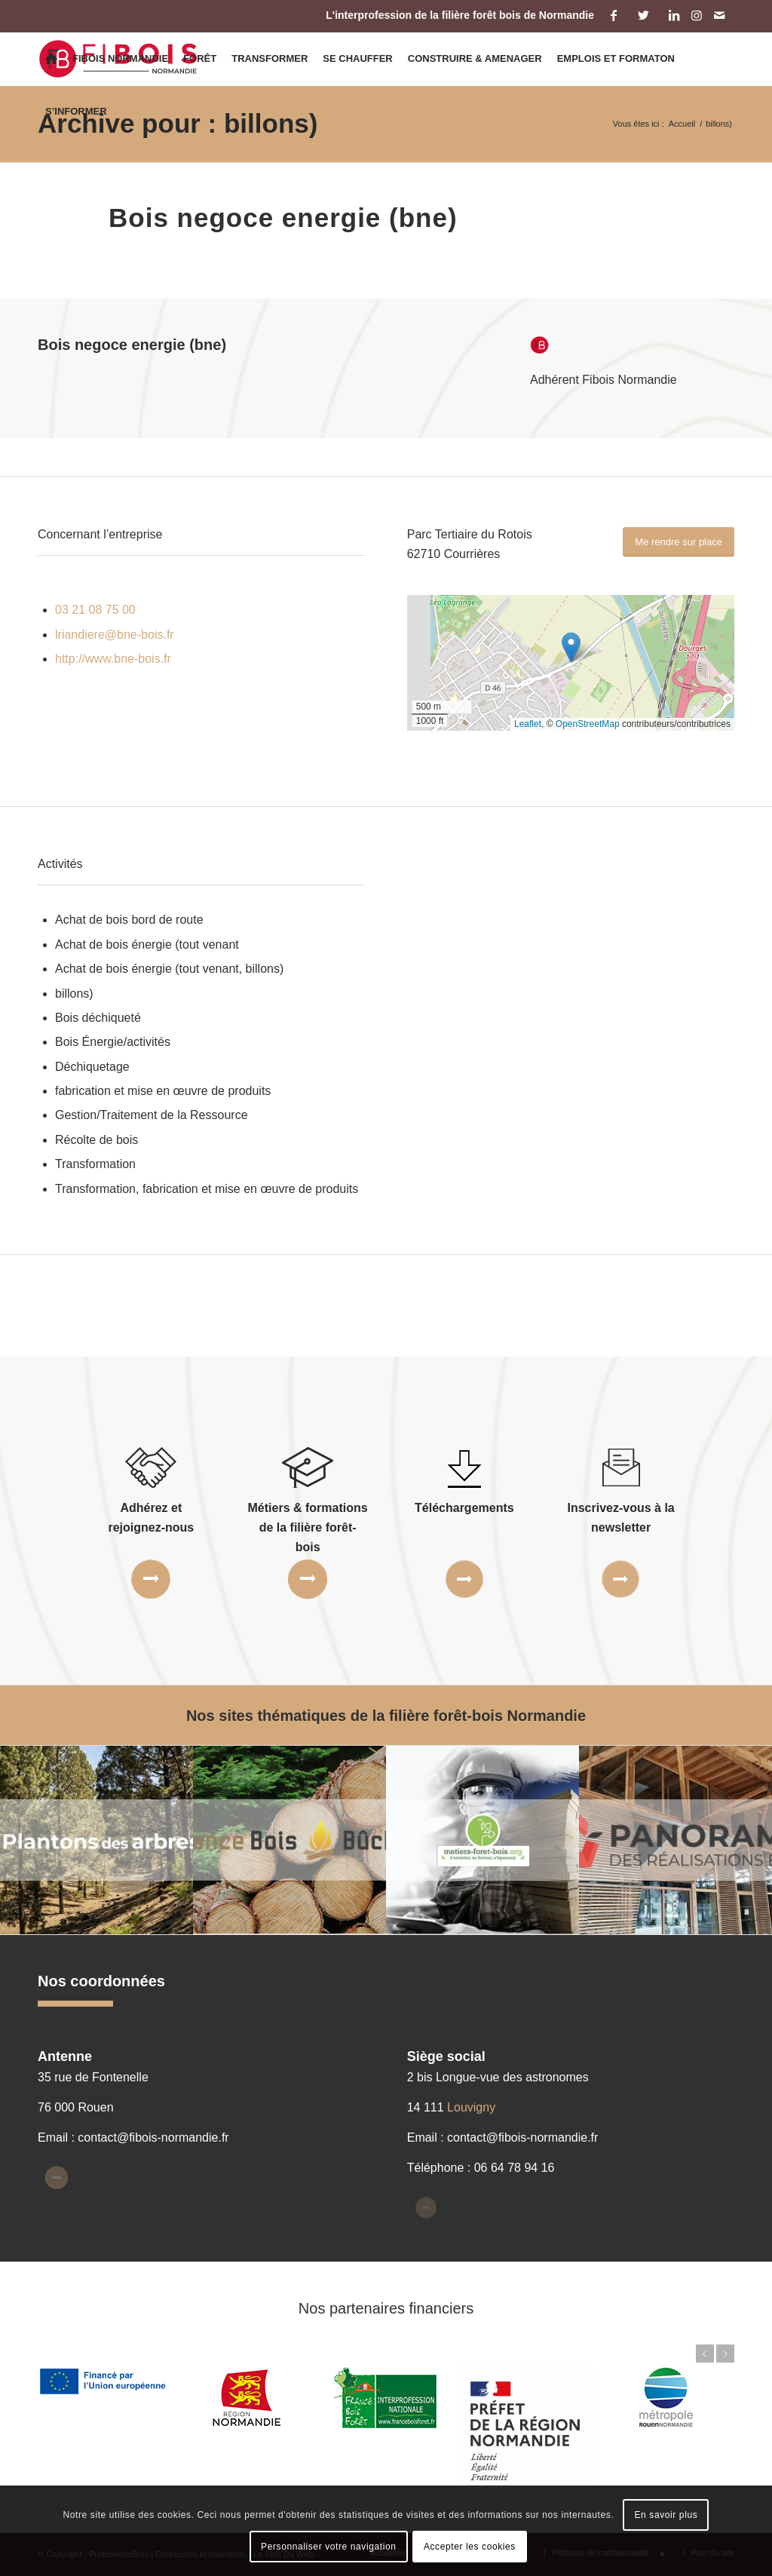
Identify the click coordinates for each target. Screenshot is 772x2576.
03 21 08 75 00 (95, 609)
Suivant (725, 2353)
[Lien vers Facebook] (613, 15)
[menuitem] (51, 58)
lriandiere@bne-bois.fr (114, 634)
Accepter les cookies (470, 2546)
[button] (571, 647)
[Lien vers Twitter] (643, 15)
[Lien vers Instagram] (696, 15)
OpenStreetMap (588, 724)
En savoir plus (666, 2515)
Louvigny (471, 2107)
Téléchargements (464, 1507)
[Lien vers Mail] (719, 15)
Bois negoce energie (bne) (283, 217)
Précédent (705, 2353)
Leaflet (527, 724)
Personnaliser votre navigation (328, 2546)
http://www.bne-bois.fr (113, 658)
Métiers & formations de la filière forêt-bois (308, 1527)
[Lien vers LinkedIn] (674, 15)
